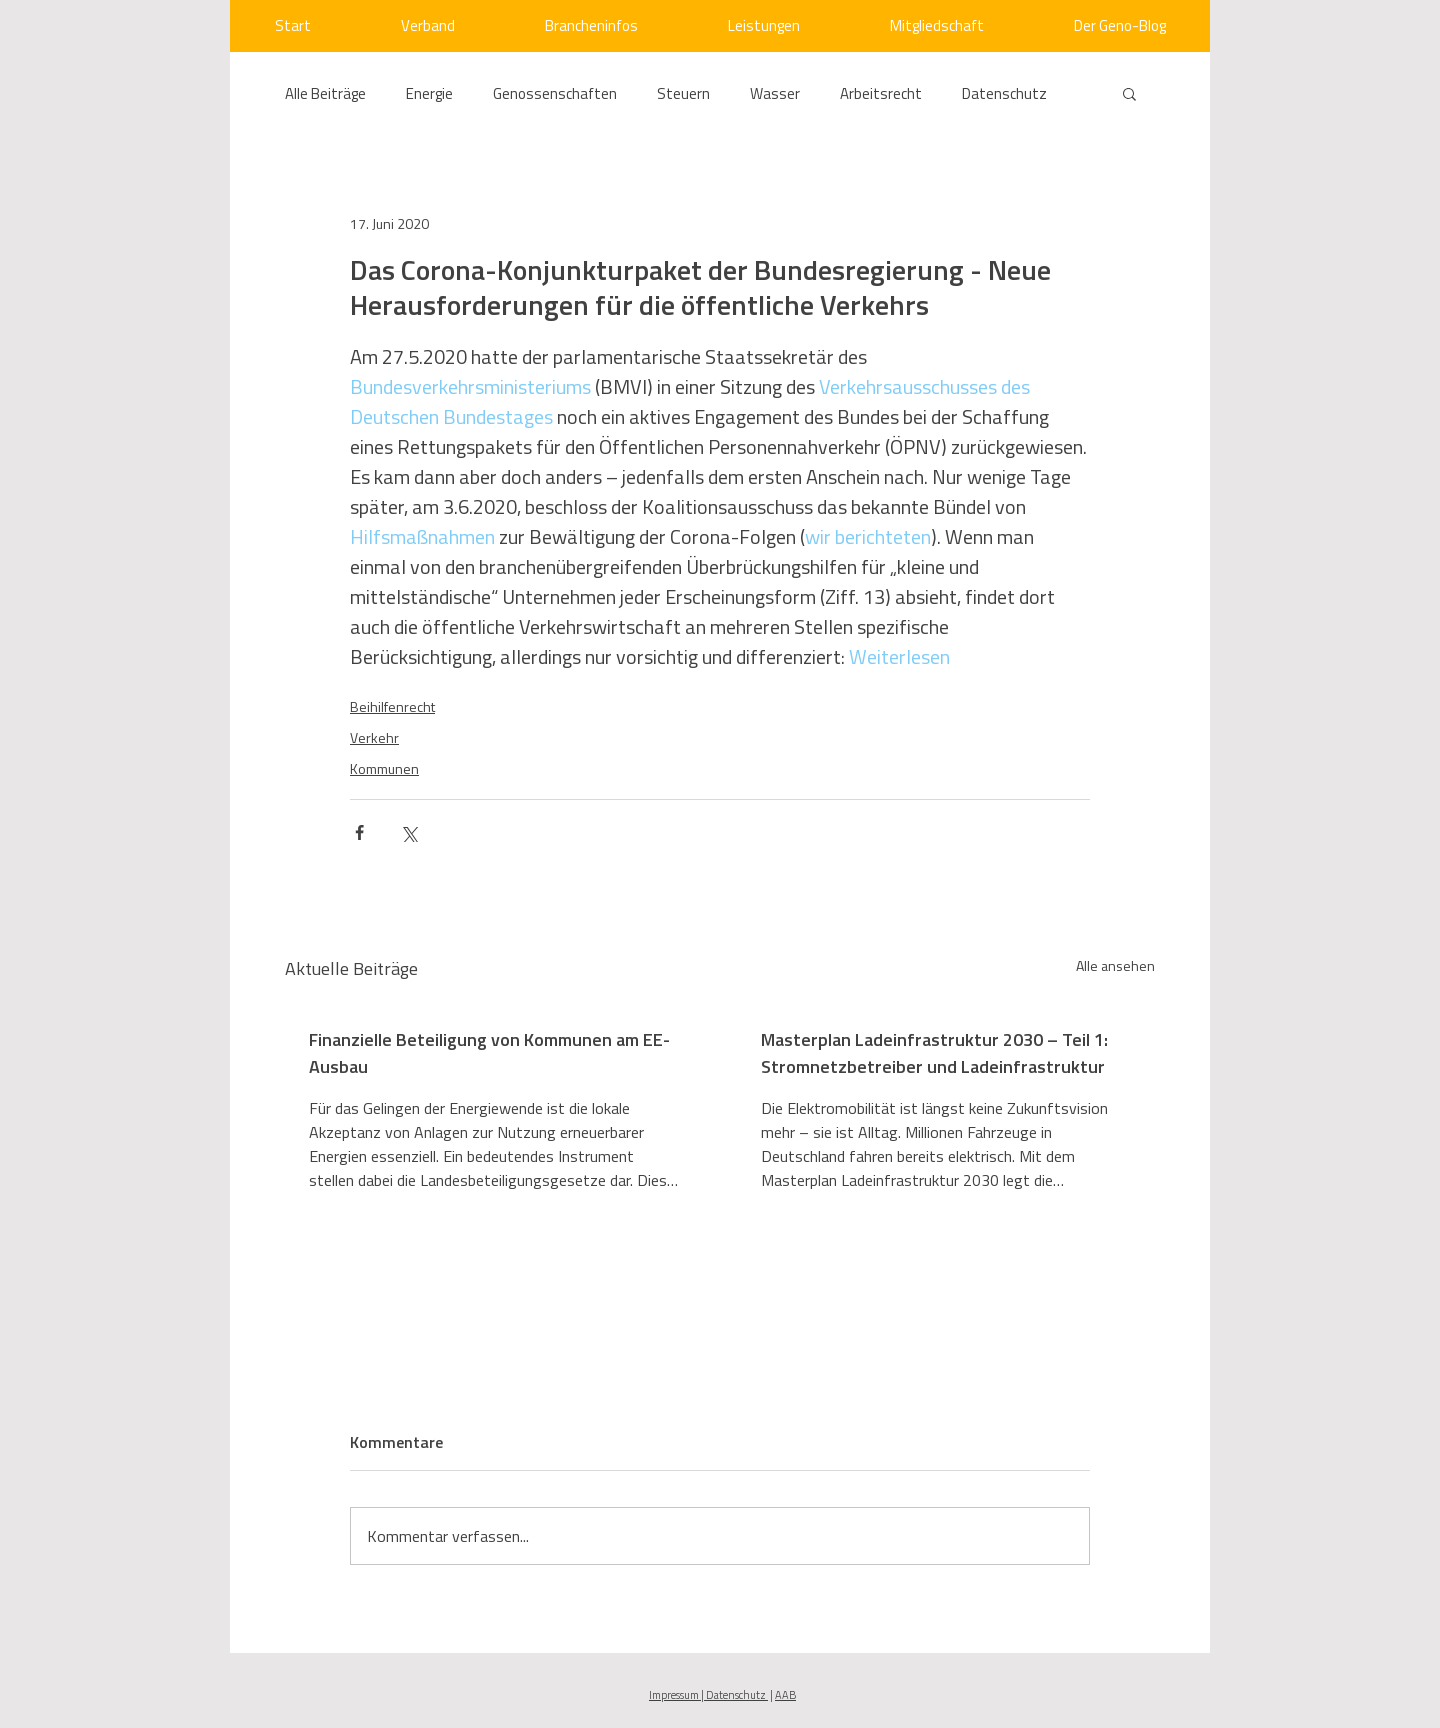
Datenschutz (1004, 93)
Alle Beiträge (325, 93)
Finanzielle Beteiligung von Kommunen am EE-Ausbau (489, 1053)
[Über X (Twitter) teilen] (408, 832)
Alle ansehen (1115, 965)
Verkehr (374, 737)
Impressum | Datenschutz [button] (708, 1695)
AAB (785, 1695)
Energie (429, 93)
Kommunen (384, 768)
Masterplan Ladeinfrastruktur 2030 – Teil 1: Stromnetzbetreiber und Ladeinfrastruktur (934, 1053)
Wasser (775, 93)
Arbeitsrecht (881, 93)
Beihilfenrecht (392, 706)
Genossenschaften (555, 93)
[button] (1129, 93)
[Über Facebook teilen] (359, 832)
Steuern (683, 93)
